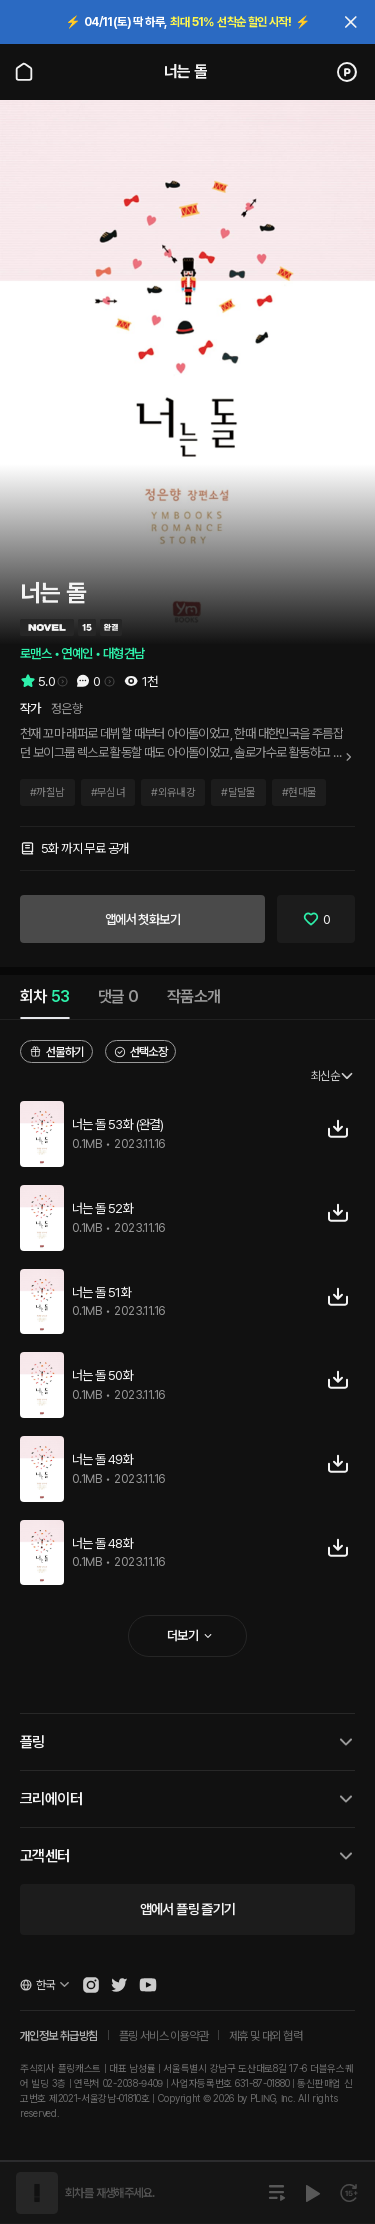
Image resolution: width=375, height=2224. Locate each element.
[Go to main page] (24, 72)
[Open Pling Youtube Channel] (148, 1985)
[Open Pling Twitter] (119, 1985)
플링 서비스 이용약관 (163, 2036)
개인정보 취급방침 (59, 2036)
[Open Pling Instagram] (91, 1985)
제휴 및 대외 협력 (265, 2036)
